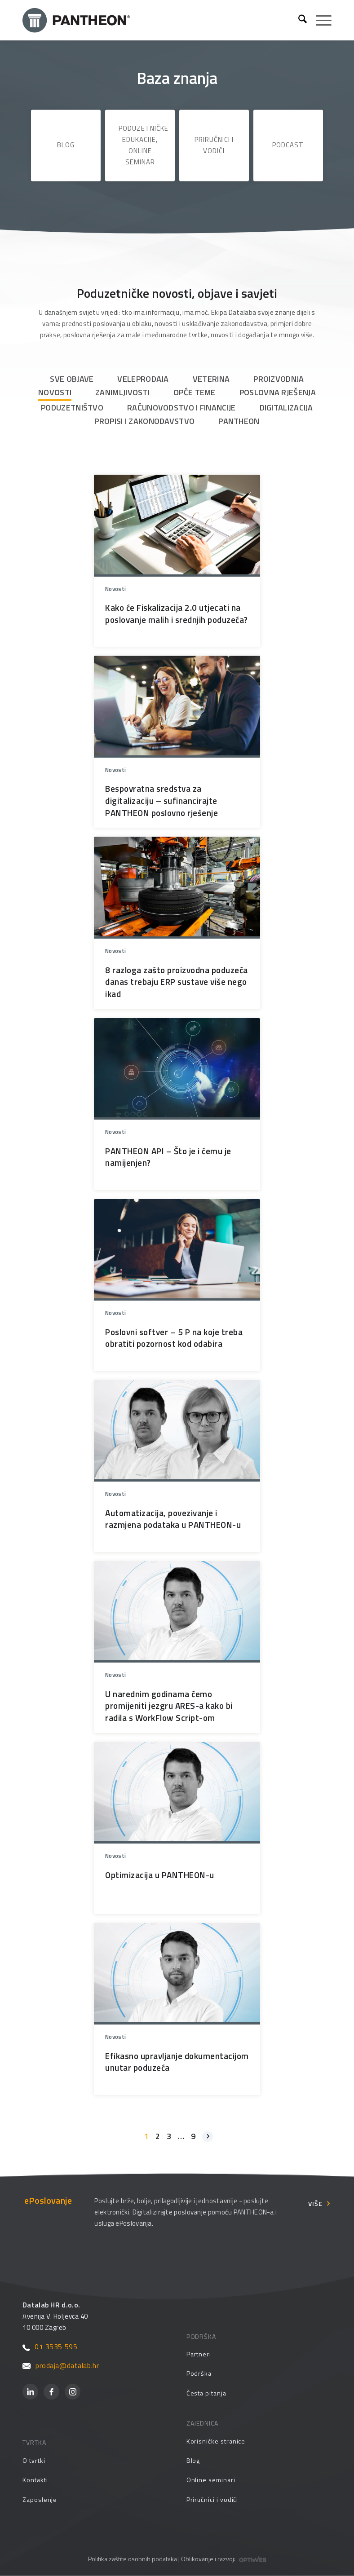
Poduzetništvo (72, 407)
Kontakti (35, 2479)
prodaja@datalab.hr (60, 2365)
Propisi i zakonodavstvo (144, 421)
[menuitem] (298, 20)
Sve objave (71, 379)
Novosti (54, 392)
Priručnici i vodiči (214, 145)
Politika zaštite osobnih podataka (132, 2558)
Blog (66, 145)
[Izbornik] (319, 20)
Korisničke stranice (216, 2441)
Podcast (288, 145)
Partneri (198, 2354)
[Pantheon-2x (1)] (156, 20)
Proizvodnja (278, 379)
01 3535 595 (49, 2346)
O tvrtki (33, 2460)
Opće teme (194, 392)
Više (315, 2203)
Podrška (199, 2373)
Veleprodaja (142, 379)
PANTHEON (238, 421)
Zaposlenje (39, 2499)
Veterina (211, 379)
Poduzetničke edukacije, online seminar (143, 145)
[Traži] (298, 20)
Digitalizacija (286, 407)
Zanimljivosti (122, 392)
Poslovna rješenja (277, 392)
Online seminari (210, 2479)
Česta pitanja (206, 2393)
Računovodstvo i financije (181, 407)
